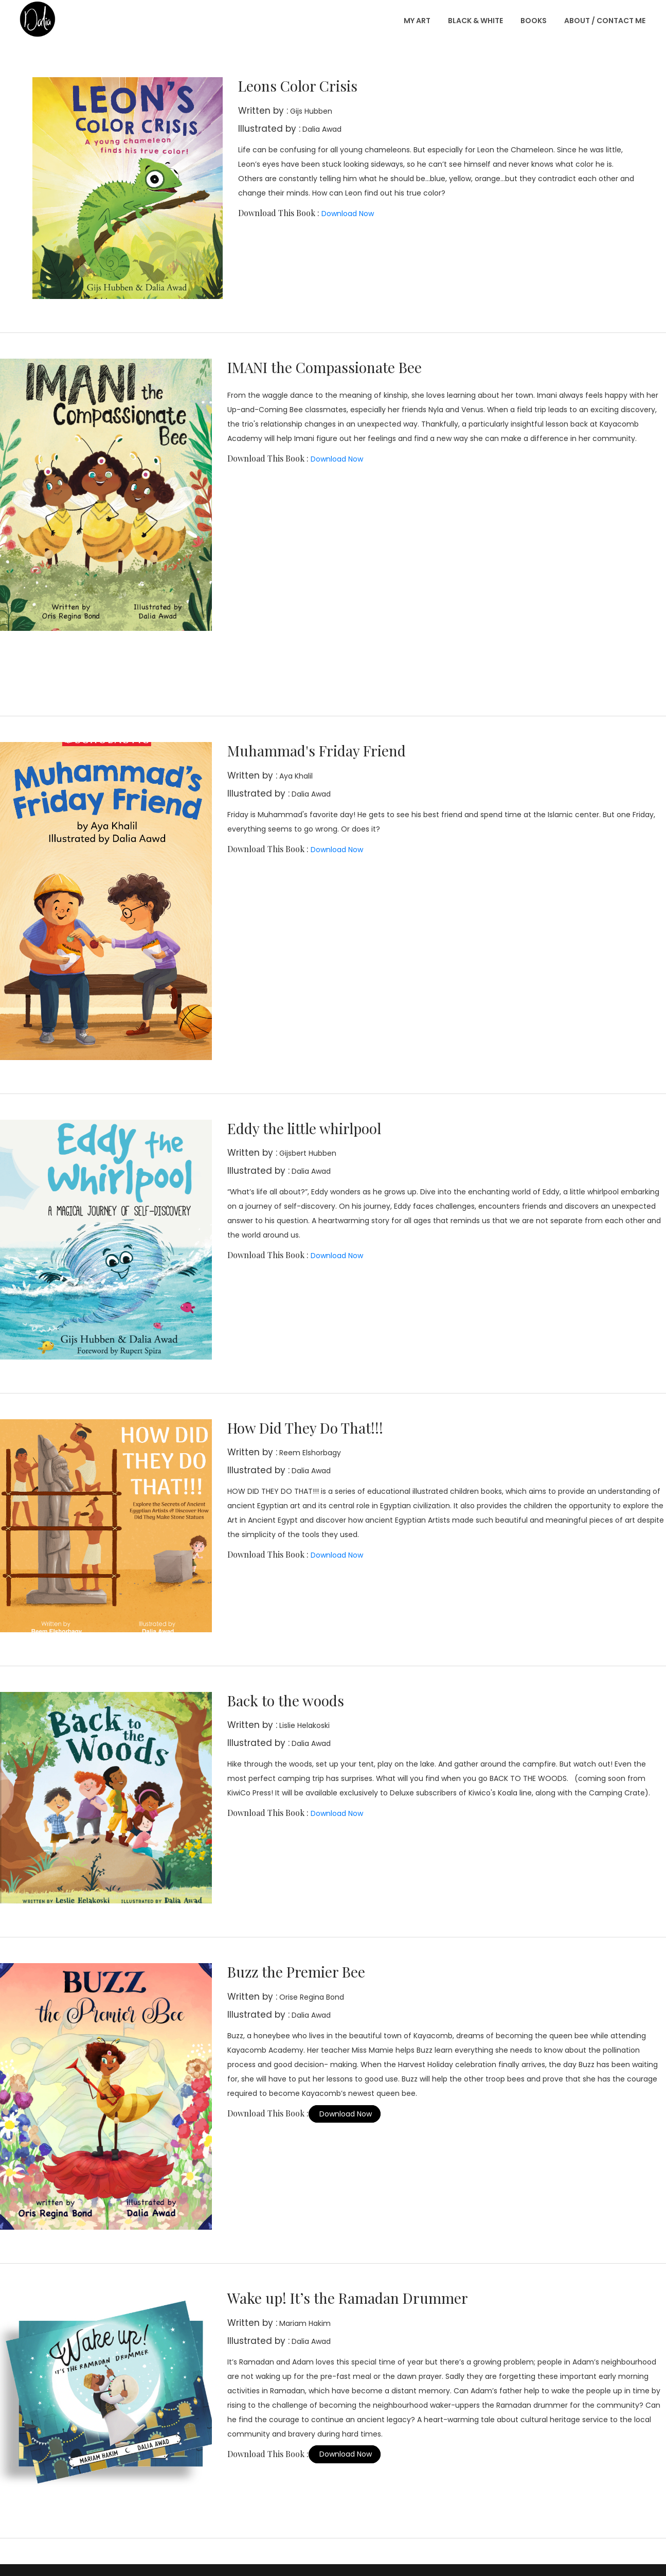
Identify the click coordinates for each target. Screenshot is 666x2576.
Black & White (475, 20)
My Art (417, 20)
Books (533, 20)
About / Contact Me (604, 20)
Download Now (346, 213)
